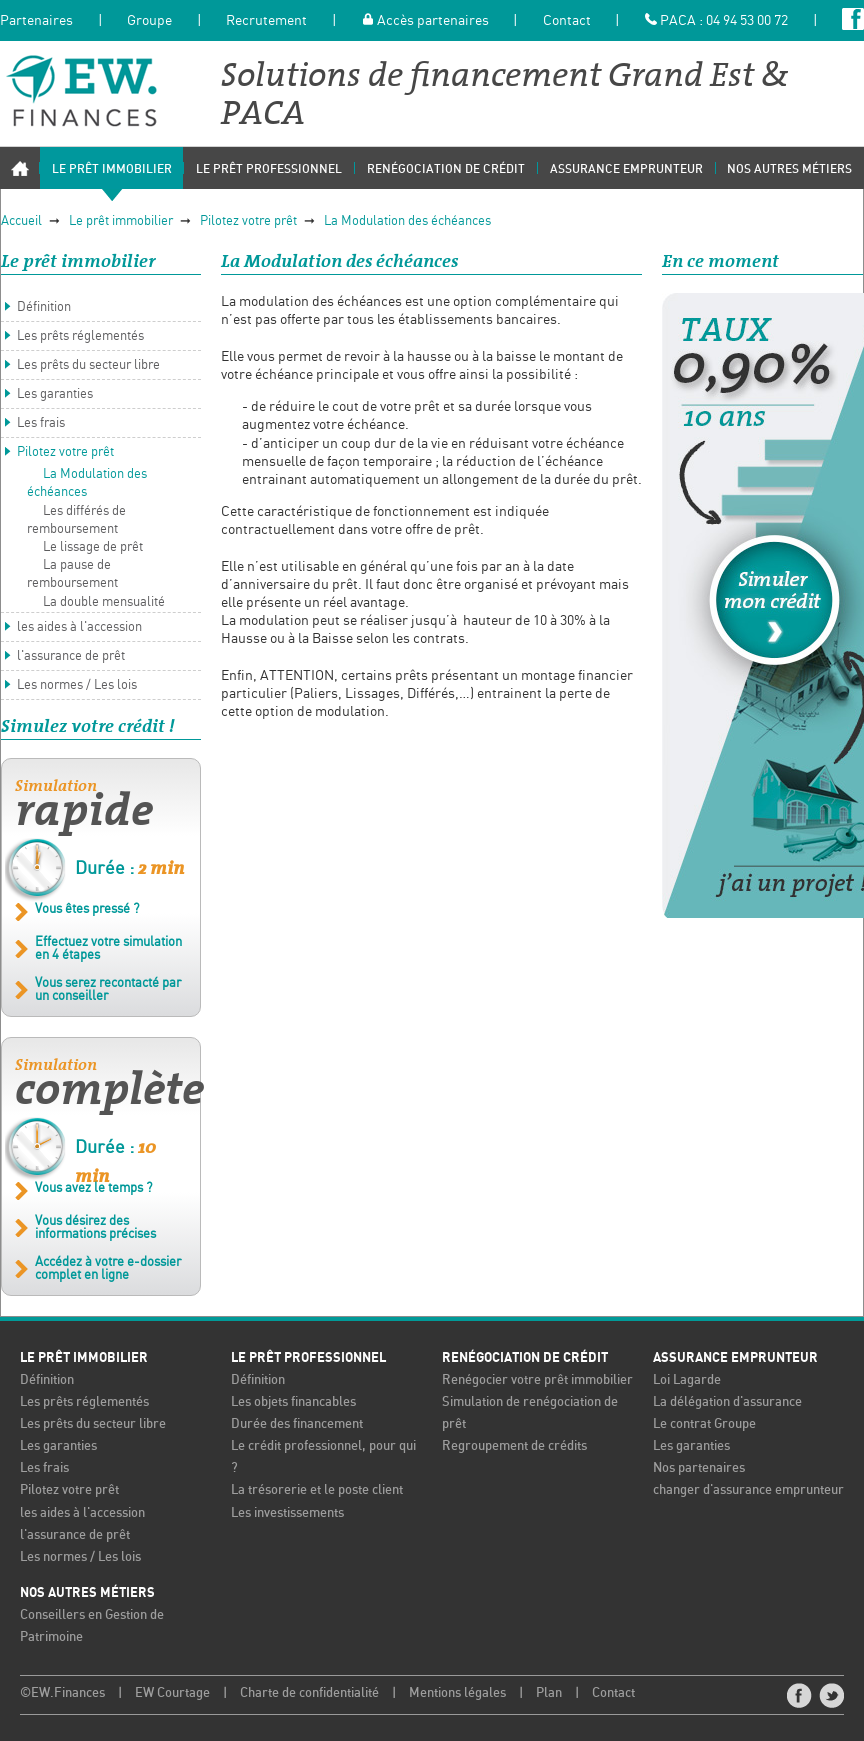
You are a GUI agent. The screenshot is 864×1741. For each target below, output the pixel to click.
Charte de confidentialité (309, 1693)
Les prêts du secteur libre (88, 365)
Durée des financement (297, 1424)
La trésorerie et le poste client (317, 1490)
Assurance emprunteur (735, 1358)
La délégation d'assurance (727, 1402)
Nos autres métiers (87, 1593)
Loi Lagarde (687, 1380)
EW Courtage (172, 1693)
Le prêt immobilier (121, 221)
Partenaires (36, 21)
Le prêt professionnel (308, 1358)
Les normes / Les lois (77, 685)
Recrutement (266, 21)
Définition (44, 307)
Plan (549, 1693)
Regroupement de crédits (514, 1446)
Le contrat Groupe (704, 1424)
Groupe (149, 21)
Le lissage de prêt (93, 547)
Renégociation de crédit (525, 1358)
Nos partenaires (699, 1468)
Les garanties (55, 394)
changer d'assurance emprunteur (748, 1490)
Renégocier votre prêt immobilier (537, 1380)
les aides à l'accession (79, 627)
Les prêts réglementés (80, 336)
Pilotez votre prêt (248, 221)
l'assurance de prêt (71, 656)
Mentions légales (457, 1693)
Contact (567, 21)
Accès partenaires (425, 21)
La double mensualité (104, 602)
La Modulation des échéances (407, 221)
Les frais (41, 423)
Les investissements (287, 1513)
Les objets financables (293, 1402)
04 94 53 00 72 (747, 21)
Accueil (21, 221)
